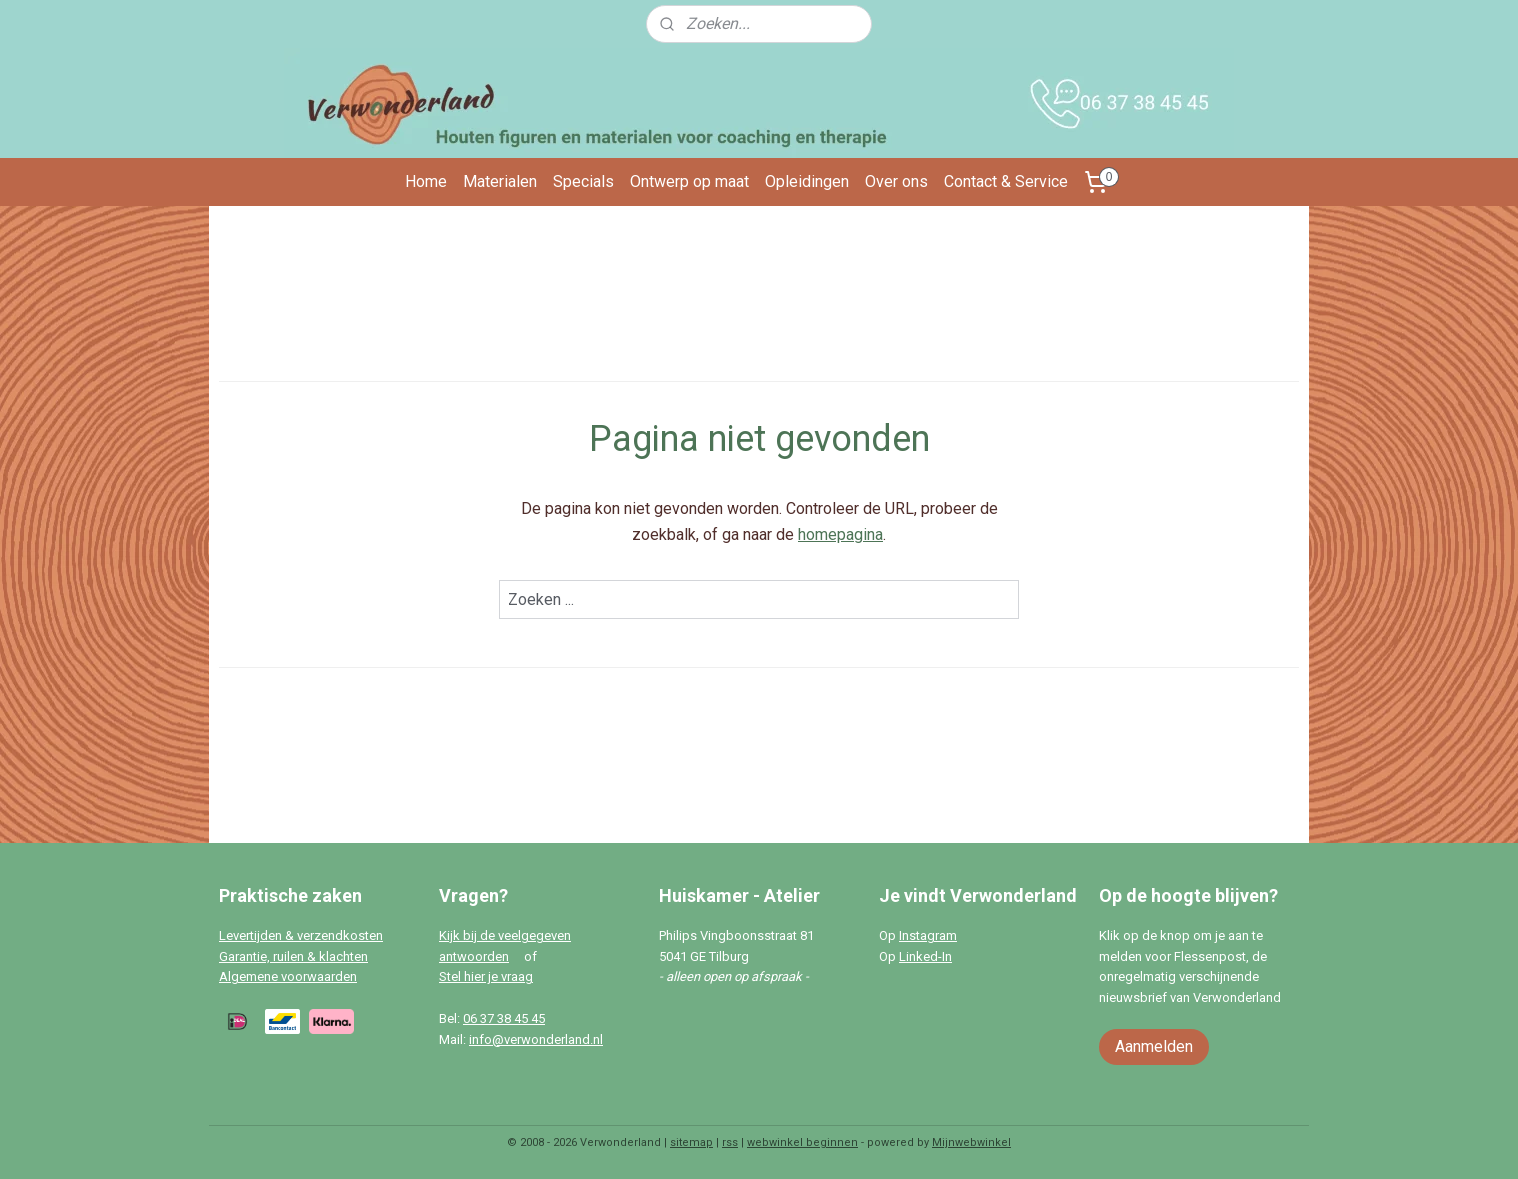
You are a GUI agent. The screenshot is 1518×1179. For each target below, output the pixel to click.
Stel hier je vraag (486, 976)
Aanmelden (1154, 1046)
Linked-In (925, 956)
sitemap (691, 1142)
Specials (583, 181)
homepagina (840, 534)
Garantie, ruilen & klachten (293, 956)
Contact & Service (1006, 181)
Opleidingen (807, 181)
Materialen (500, 181)
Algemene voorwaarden (288, 976)
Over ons (896, 181)
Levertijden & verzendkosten (301, 935)
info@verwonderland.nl (536, 1039)
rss (730, 1142)
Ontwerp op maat (689, 181)
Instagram (928, 935)
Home (426, 181)
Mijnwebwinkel (971, 1142)
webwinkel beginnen (802, 1142)
